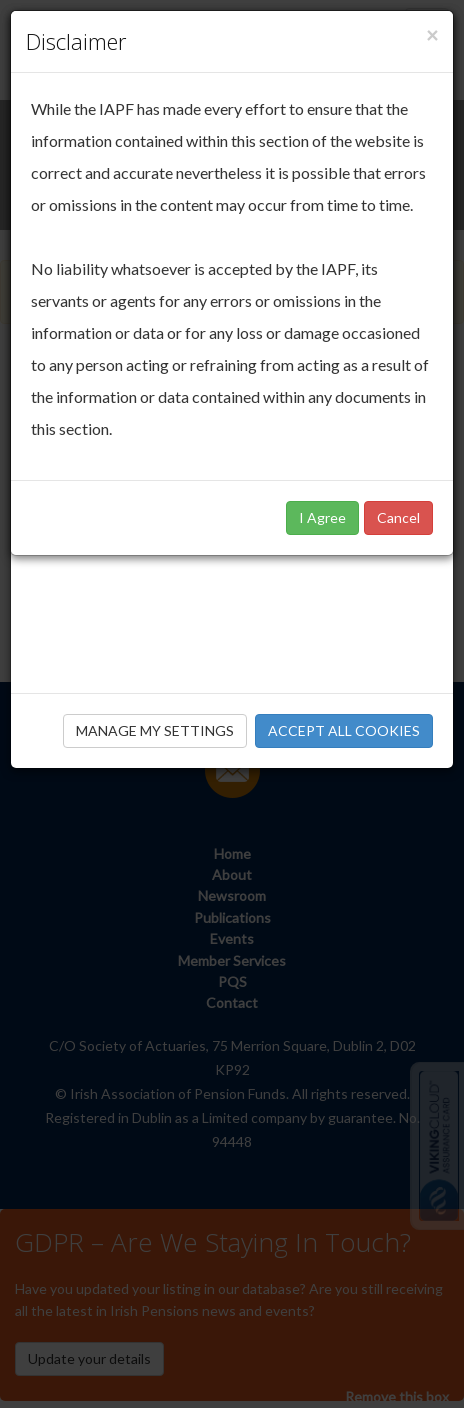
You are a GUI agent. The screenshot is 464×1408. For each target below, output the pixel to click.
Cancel (398, 517)
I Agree (322, 517)
